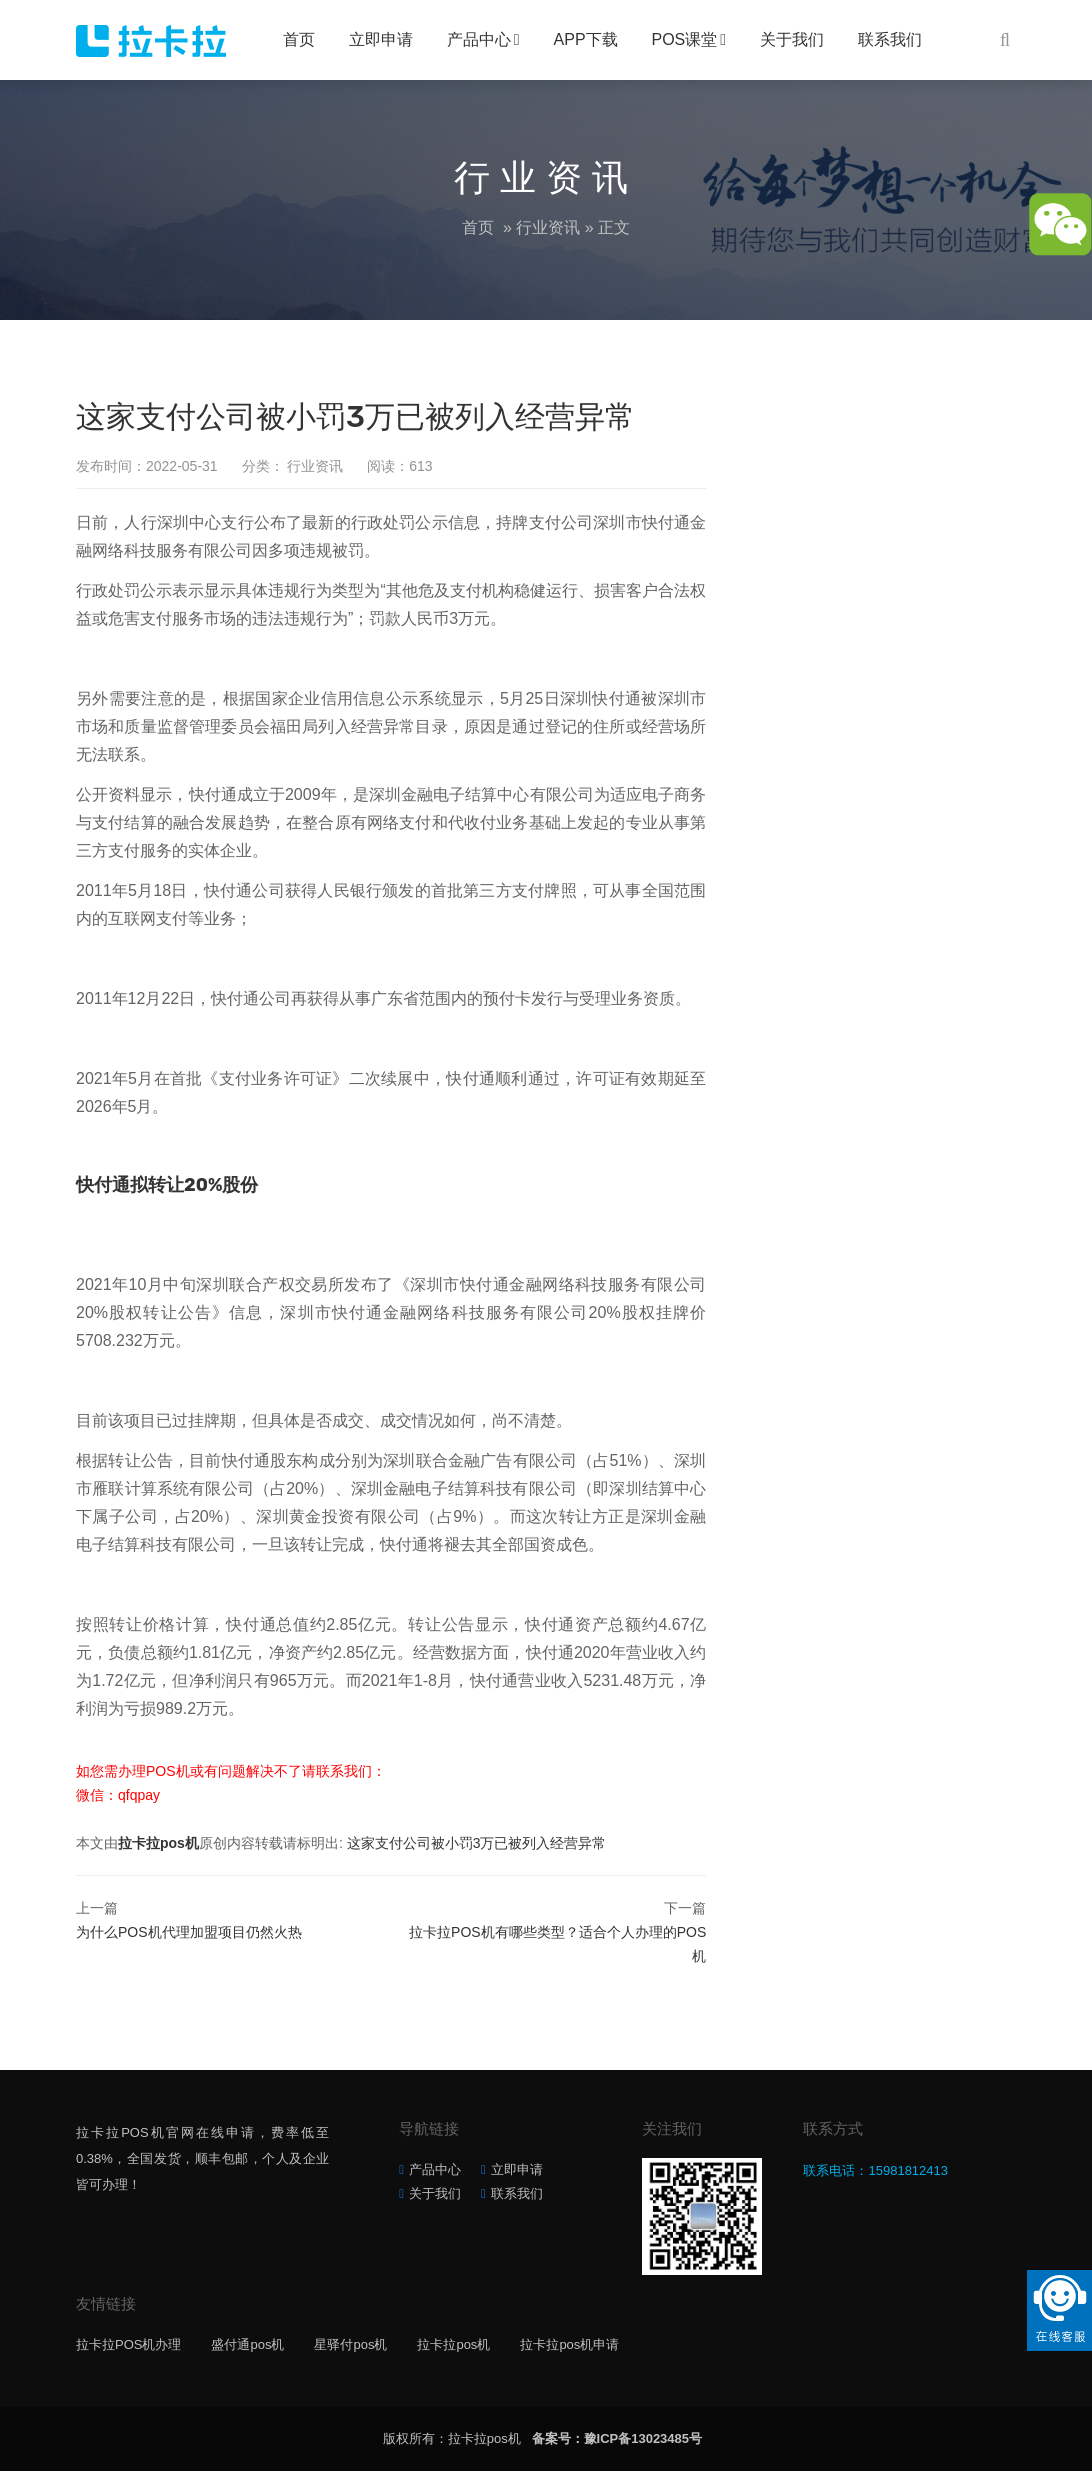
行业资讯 (548, 227)
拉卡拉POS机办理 (128, 2344)
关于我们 (792, 39)
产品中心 (479, 39)
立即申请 (381, 39)
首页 (299, 39)
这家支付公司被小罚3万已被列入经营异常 (477, 1843)
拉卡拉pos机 (158, 1843)
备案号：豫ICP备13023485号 (617, 2438)
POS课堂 (685, 39)
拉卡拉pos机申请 (569, 2344)
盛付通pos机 (247, 2344)
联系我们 (890, 39)
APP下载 (586, 39)
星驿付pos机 (350, 2344)
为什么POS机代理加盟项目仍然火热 (189, 1932)
